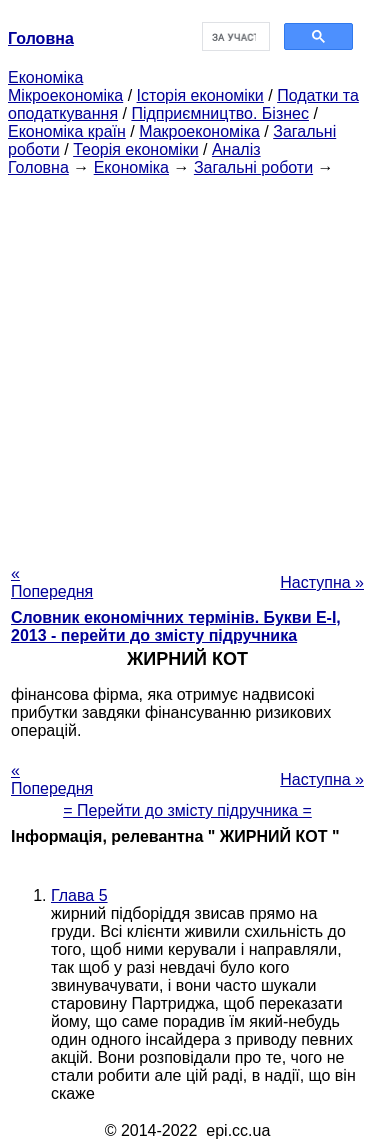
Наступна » (322, 582)
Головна (38, 167)
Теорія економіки (135, 149)
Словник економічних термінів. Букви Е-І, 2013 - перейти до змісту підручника (176, 626)
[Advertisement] (187, 364)
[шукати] (234, 37)
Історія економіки (200, 95)
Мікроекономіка (65, 95)
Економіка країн (67, 131)
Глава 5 (79, 895)
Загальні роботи (253, 167)
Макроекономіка (199, 131)
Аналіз (236, 149)
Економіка (45, 77)
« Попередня (52, 582)
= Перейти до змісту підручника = (187, 810)
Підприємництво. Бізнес (220, 113)
